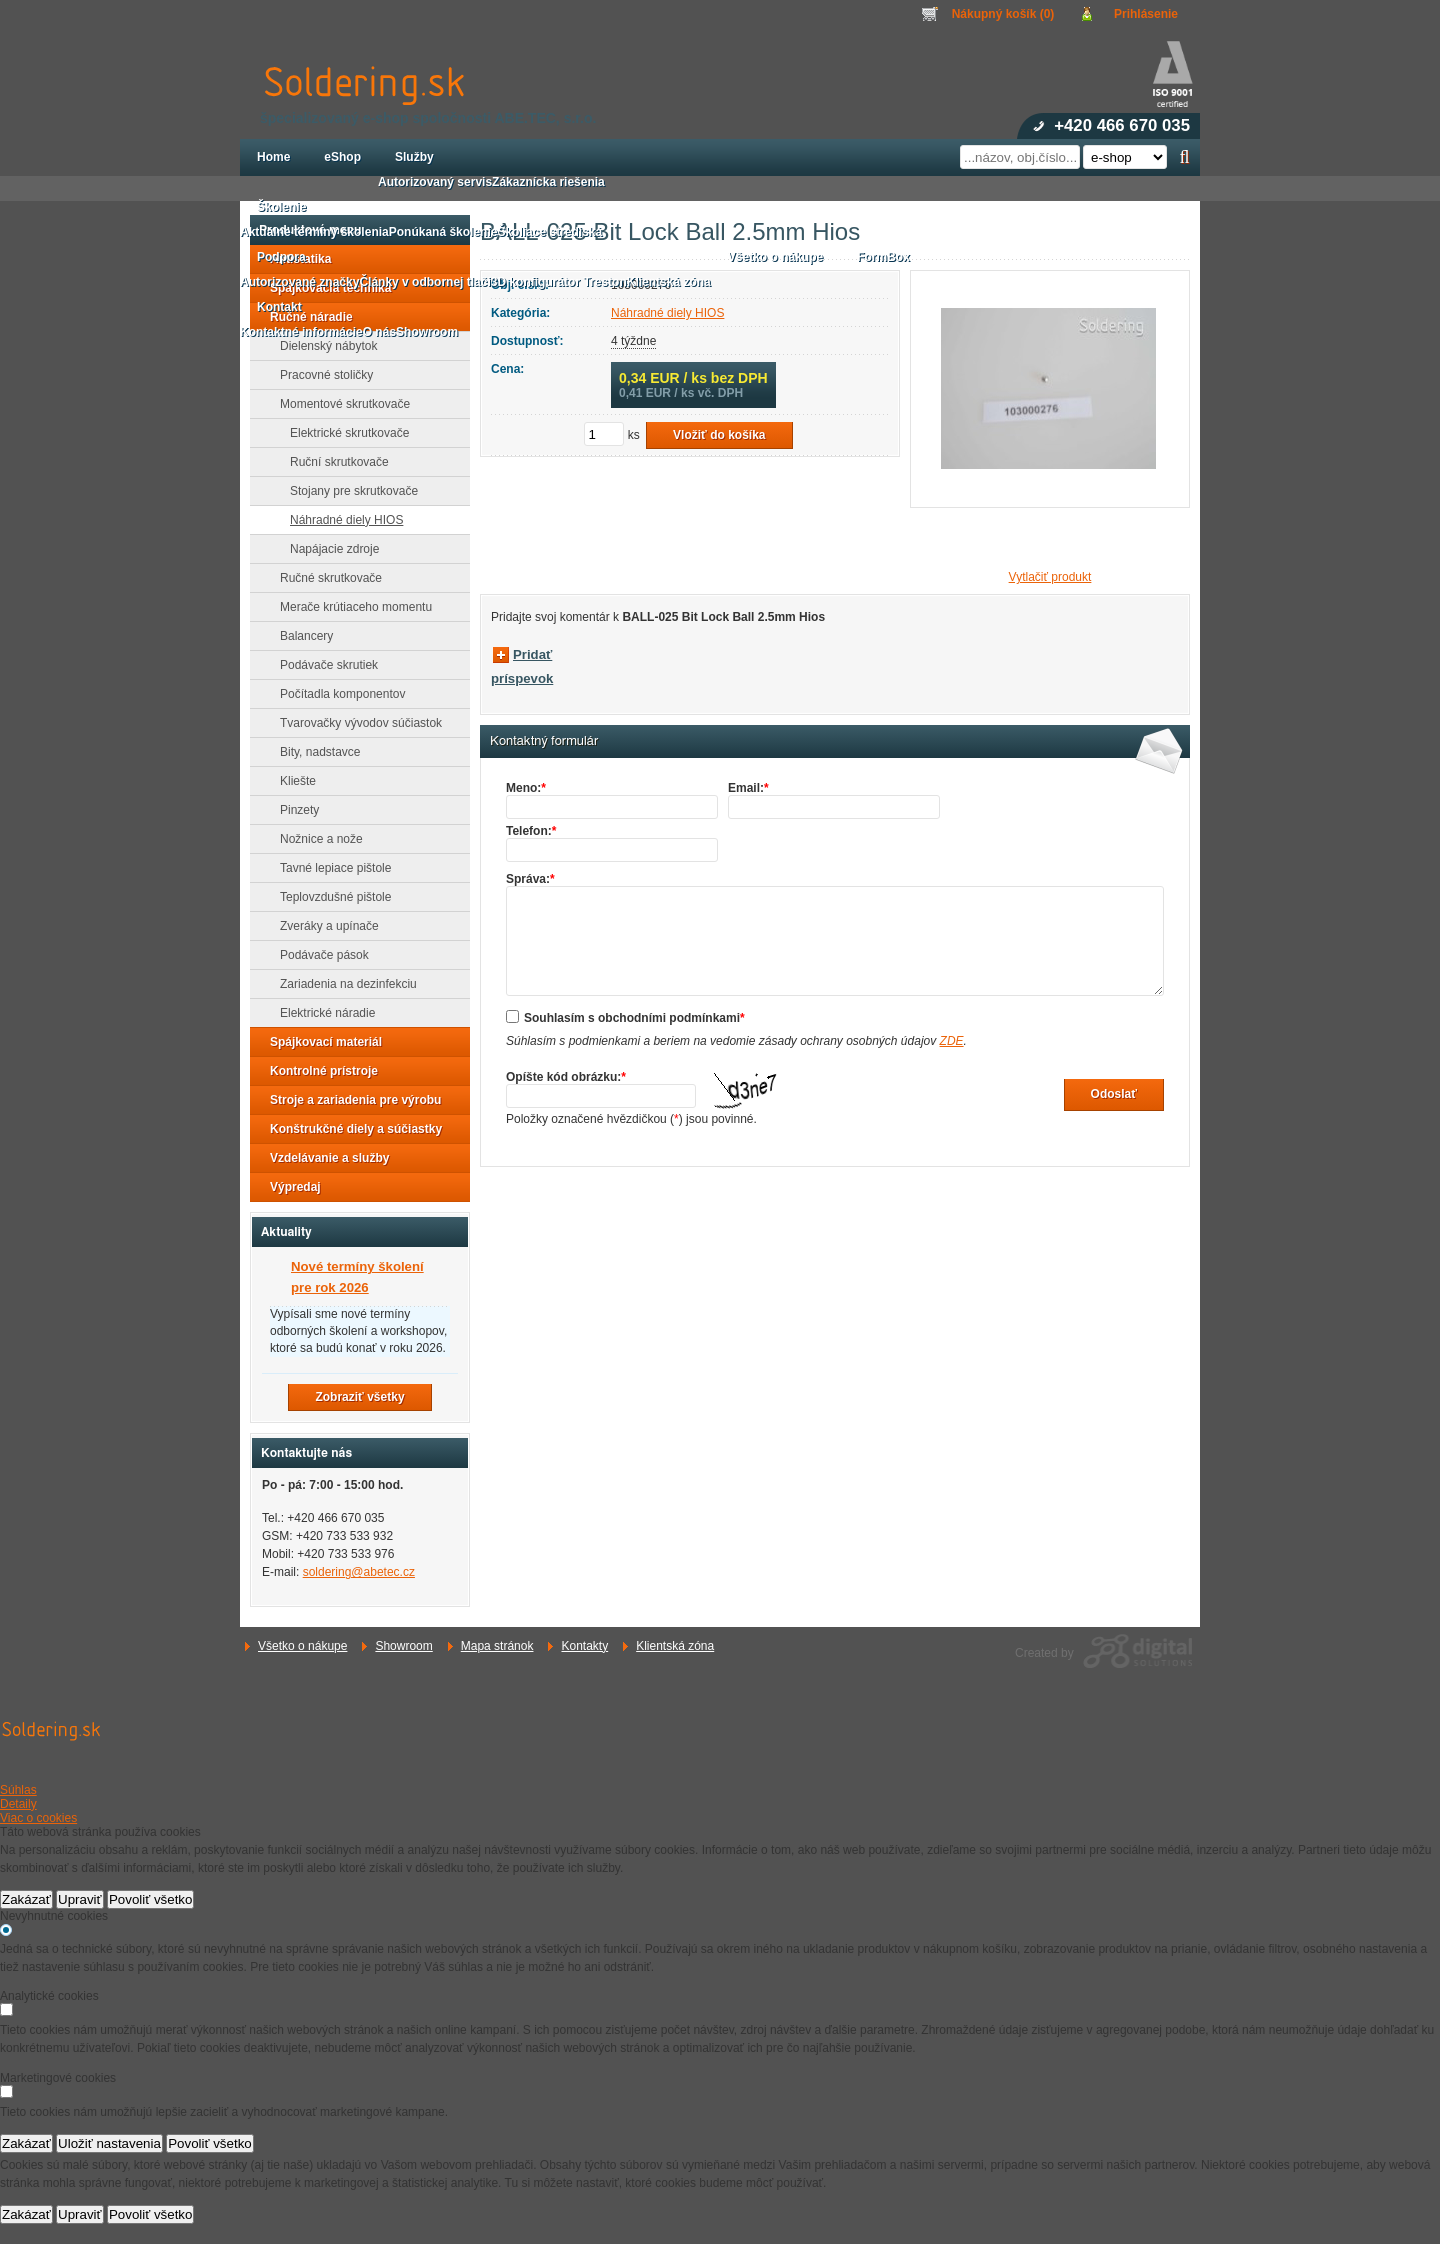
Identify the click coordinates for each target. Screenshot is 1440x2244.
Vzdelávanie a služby (323, 1158)
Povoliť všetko (151, 1899)
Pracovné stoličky (320, 375)
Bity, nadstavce (314, 752)
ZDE (952, 1041)
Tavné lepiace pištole (329, 868)
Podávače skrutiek (323, 665)
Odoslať (1114, 1094)
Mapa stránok (497, 1646)
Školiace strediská (549, 232)
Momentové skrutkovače (339, 404)
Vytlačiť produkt (1050, 577)
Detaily (18, 1804)
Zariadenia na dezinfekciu (342, 984)
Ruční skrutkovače (333, 462)
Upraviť (80, 1899)
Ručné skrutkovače (325, 578)
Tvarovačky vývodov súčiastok (355, 723)
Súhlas (18, 1790)
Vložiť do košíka (719, 435)
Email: (748, 788)
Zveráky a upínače (323, 926)
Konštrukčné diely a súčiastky (350, 1129)
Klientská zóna (675, 1646)
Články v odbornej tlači (424, 282)
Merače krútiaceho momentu (350, 607)
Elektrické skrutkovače (343, 433)
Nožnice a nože (315, 839)
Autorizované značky (299, 282)
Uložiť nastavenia (109, 2143)
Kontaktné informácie (301, 332)
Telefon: (531, 831)
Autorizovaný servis (435, 182)
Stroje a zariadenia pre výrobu (349, 1100)
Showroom (403, 1646)
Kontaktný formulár (544, 741)
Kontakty (584, 1646)
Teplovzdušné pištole (329, 897)
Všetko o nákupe (302, 1646)
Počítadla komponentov (336, 694)
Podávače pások (318, 955)
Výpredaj (289, 1187)
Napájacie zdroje (328, 549)
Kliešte (292, 781)
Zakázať (26, 1899)
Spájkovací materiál (320, 1042)
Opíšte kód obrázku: (566, 1077)
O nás (379, 332)
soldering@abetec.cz (359, 1572)
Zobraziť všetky (359, 1397)
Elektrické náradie (321, 1013)
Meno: (526, 788)
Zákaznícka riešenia (548, 182)
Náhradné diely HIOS (340, 520)
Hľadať (1184, 157)
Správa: (530, 879)
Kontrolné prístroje (318, 1071)
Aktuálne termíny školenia (314, 232)
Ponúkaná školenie (443, 232)
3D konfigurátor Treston (559, 282)
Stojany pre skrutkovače (348, 491)
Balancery (300, 636)
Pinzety (293, 810)
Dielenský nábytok (322, 346)
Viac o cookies (38, 1818)
